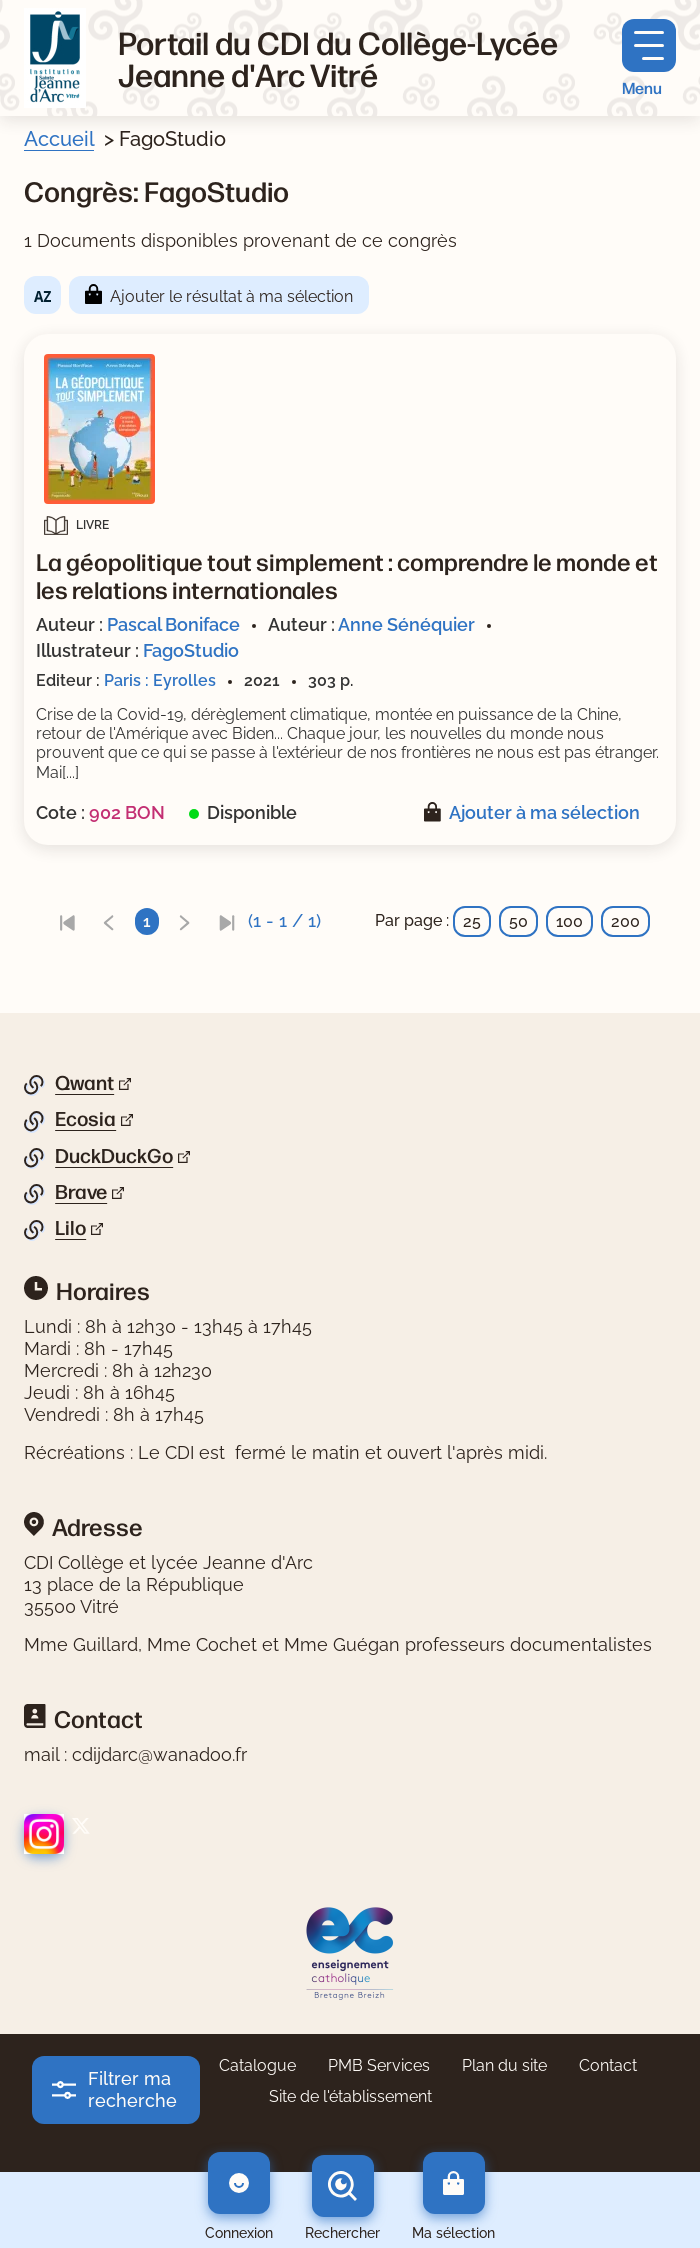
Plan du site (504, 2065)
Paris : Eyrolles (160, 680)
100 (569, 921)
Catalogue (257, 2065)
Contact (608, 2065)
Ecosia (85, 1119)
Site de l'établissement (350, 2096)
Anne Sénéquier (406, 624)
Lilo (70, 1228)
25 (472, 921)
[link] (67, 921)
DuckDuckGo (114, 1156)
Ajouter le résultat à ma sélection (231, 296)
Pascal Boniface (173, 624)
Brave (81, 1192)
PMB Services (379, 2065)
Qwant (84, 1083)
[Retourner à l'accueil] (55, 58)
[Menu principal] (649, 58)
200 (625, 921)
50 (518, 921)
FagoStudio (191, 650)
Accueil (59, 139)
